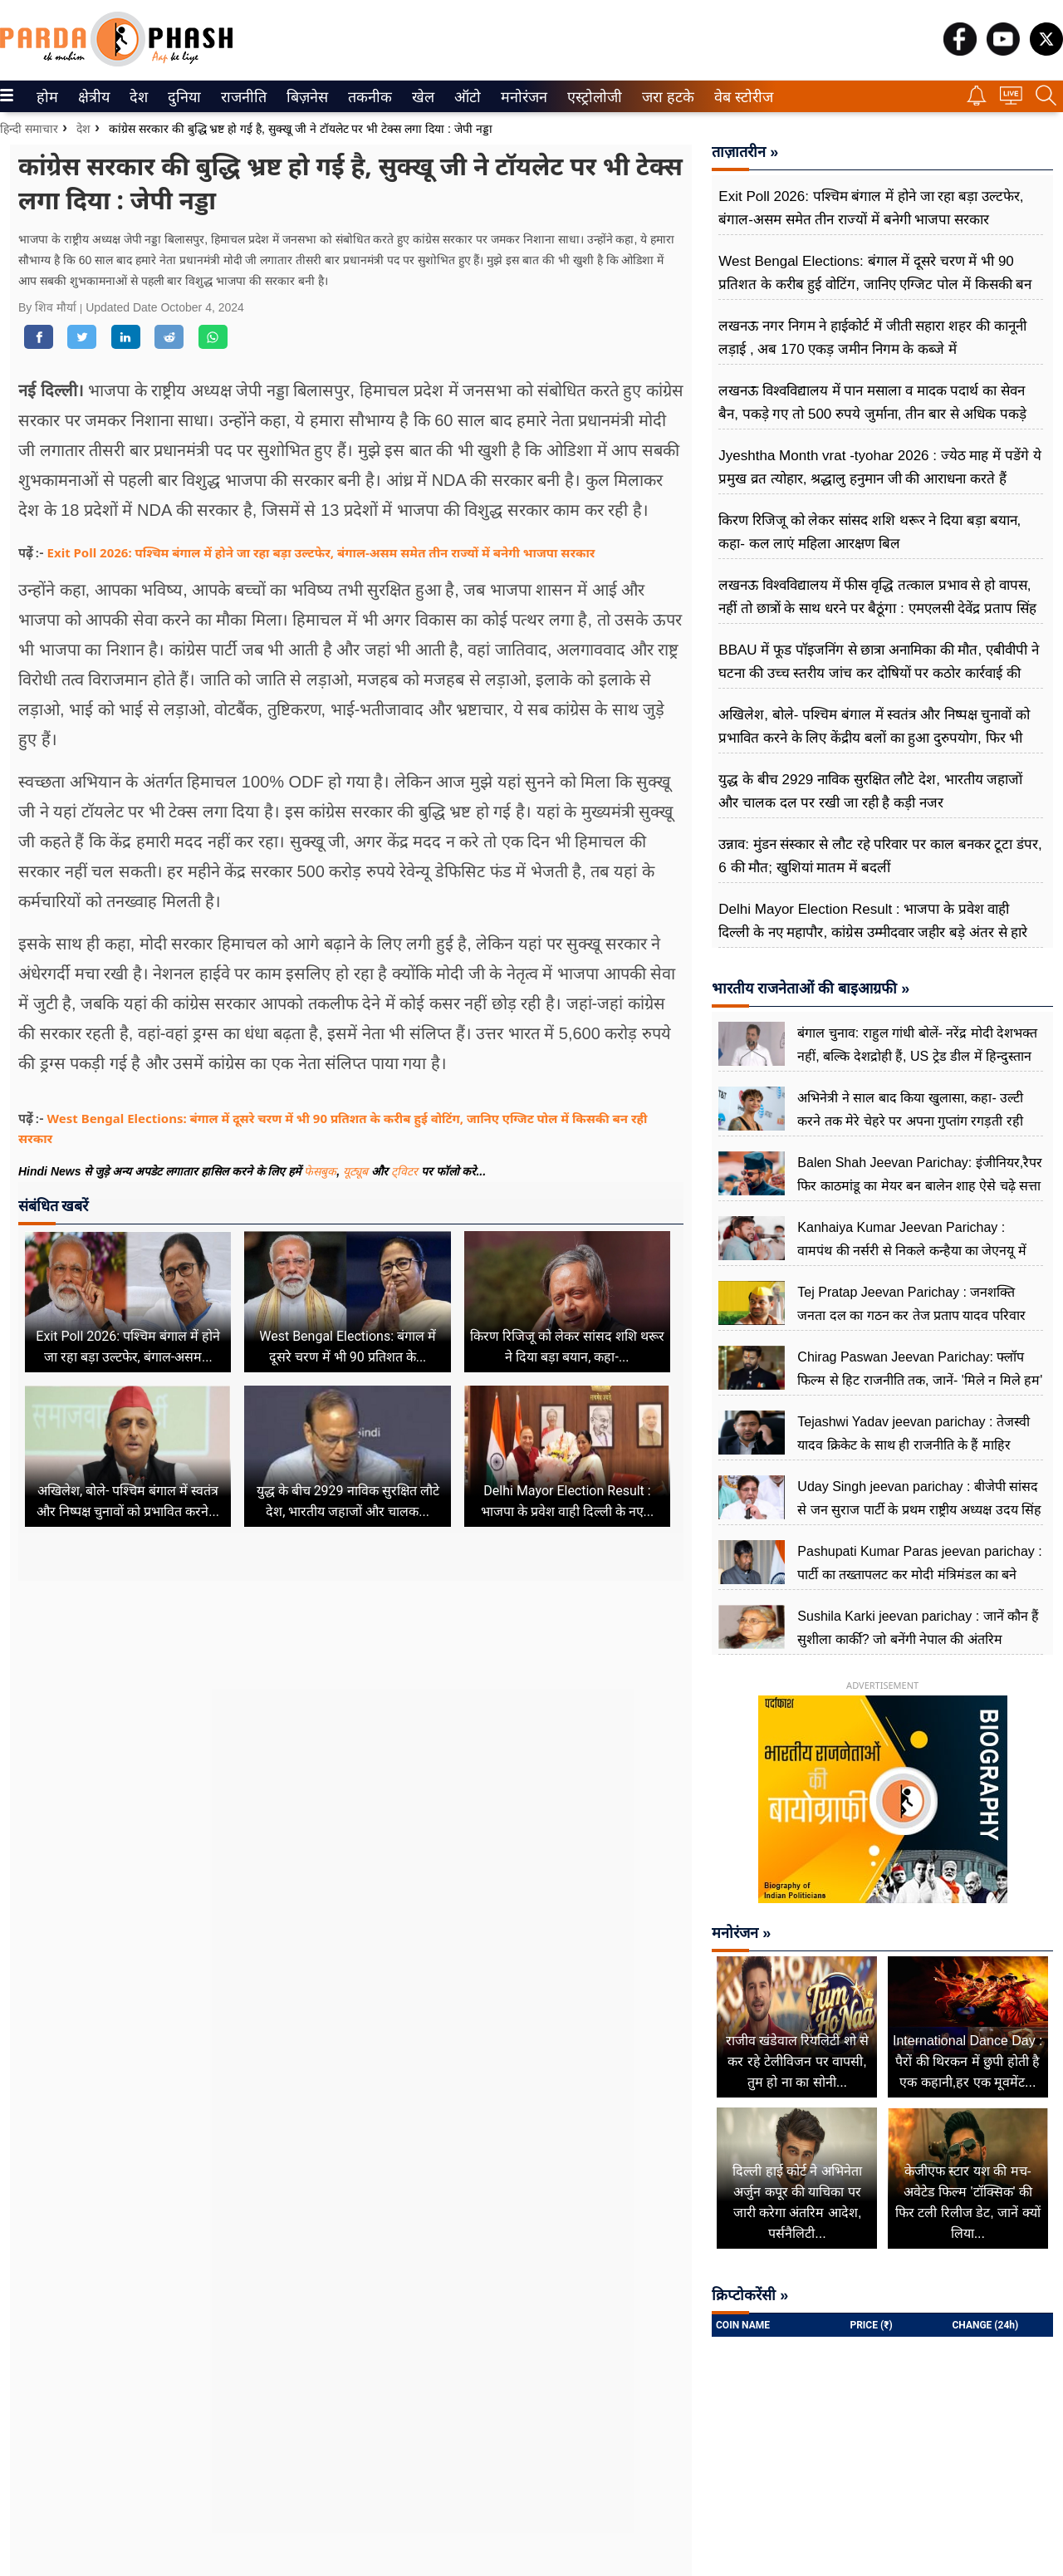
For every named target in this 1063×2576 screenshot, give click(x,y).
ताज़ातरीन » (745, 152)
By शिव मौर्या (49, 307)
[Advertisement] (350, 1741)
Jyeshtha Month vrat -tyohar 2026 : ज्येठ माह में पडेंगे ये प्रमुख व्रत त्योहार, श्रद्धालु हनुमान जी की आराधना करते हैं (879, 467)
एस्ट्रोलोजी (591, 97)
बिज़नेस (305, 97)
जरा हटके (665, 97)
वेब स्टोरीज (740, 97)
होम (46, 97)
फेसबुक (320, 1171)
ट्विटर (404, 1171)
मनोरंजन (521, 97)
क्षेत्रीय (91, 97)
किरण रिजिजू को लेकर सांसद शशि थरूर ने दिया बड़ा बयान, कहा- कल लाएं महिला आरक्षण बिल (869, 532)
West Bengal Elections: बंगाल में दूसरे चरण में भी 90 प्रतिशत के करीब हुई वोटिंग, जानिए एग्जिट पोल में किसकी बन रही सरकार (874, 284)
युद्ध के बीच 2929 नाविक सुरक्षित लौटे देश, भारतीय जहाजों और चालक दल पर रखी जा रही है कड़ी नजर (870, 791)
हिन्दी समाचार (29, 128)
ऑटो (466, 97)
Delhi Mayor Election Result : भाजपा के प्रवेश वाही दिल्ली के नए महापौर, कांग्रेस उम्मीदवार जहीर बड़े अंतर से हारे (872, 920)
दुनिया (182, 97)
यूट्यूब (357, 1171)
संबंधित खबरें (53, 1205)
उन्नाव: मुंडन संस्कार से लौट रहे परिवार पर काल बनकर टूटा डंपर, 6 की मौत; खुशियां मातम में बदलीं (879, 856)
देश (137, 97)
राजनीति (241, 97)
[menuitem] (47, 96)
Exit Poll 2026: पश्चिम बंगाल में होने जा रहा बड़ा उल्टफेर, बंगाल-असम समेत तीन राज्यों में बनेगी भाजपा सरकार (321, 552)
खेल (422, 97)
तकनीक (367, 97)
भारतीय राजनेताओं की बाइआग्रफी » (810, 988)
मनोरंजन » (741, 1933)
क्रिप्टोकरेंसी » (750, 2295)
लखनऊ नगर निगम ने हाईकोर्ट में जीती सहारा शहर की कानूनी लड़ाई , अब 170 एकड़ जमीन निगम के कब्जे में (872, 337)
